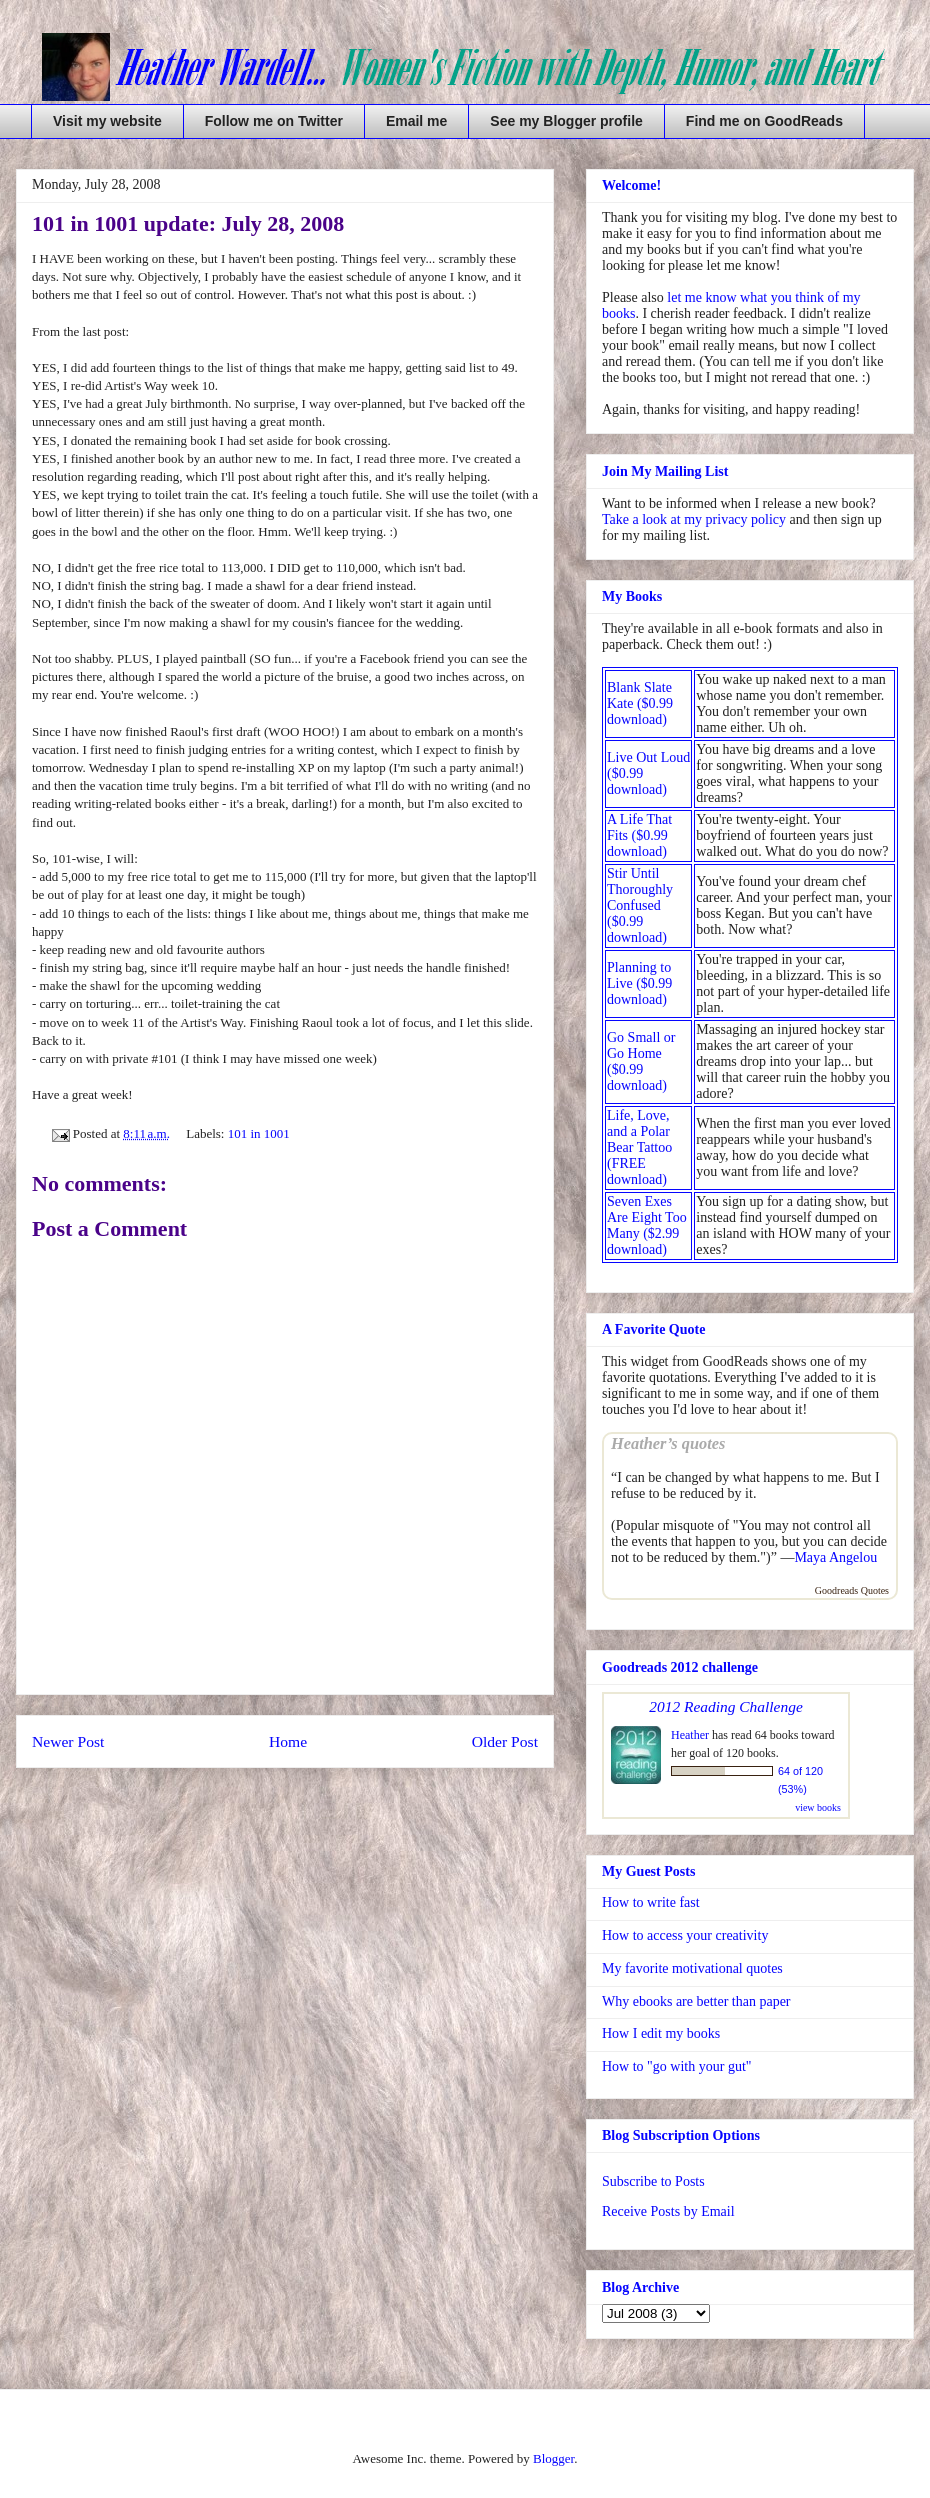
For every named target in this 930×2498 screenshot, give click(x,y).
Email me (416, 121)
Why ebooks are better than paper (696, 2001)
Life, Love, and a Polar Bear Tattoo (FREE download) (639, 1147)
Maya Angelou (835, 1557)
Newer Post (68, 1741)
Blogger (553, 2458)
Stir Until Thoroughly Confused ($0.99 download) (640, 905)
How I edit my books (661, 2033)
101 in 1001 (259, 1133)
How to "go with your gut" (676, 2066)
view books (818, 1807)
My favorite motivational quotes (692, 1968)
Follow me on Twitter (274, 121)
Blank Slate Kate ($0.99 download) (640, 703)
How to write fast (651, 1902)
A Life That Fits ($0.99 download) (639, 835)
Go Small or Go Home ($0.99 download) (641, 1061)
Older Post (505, 1741)
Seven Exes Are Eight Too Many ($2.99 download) (647, 1225)
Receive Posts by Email (668, 2211)
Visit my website (107, 121)
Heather (690, 1735)
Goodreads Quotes (852, 1590)
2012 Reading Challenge (726, 1706)
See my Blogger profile (566, 121)
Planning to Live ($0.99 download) (639, 983)
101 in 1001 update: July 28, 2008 (188, 223)
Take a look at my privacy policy (694, 519)
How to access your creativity (685, 1935)
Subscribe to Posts (653, 2181)
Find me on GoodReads (764, 121)
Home (288, 1741)
